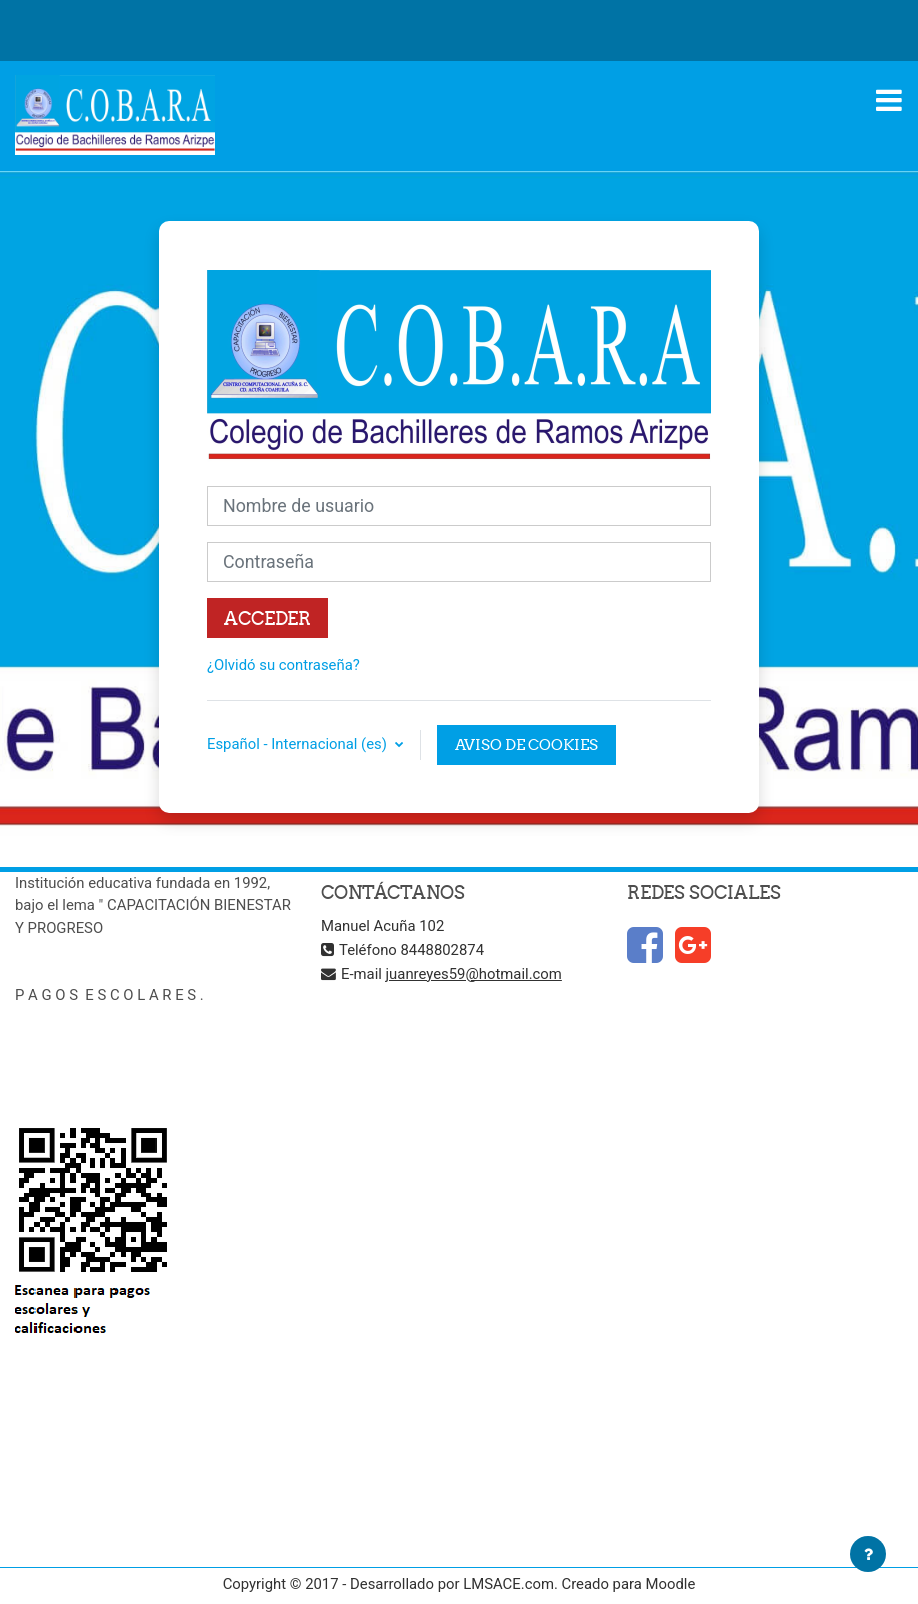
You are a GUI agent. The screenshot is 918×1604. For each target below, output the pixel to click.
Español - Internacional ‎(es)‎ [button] (299, 744)
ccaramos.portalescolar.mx (105, 1062)
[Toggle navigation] (889, 100)
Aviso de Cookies (526, 744)
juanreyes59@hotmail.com (474, 974)
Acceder (267, 618)
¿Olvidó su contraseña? (283, 665)
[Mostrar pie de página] (868, 1554)
